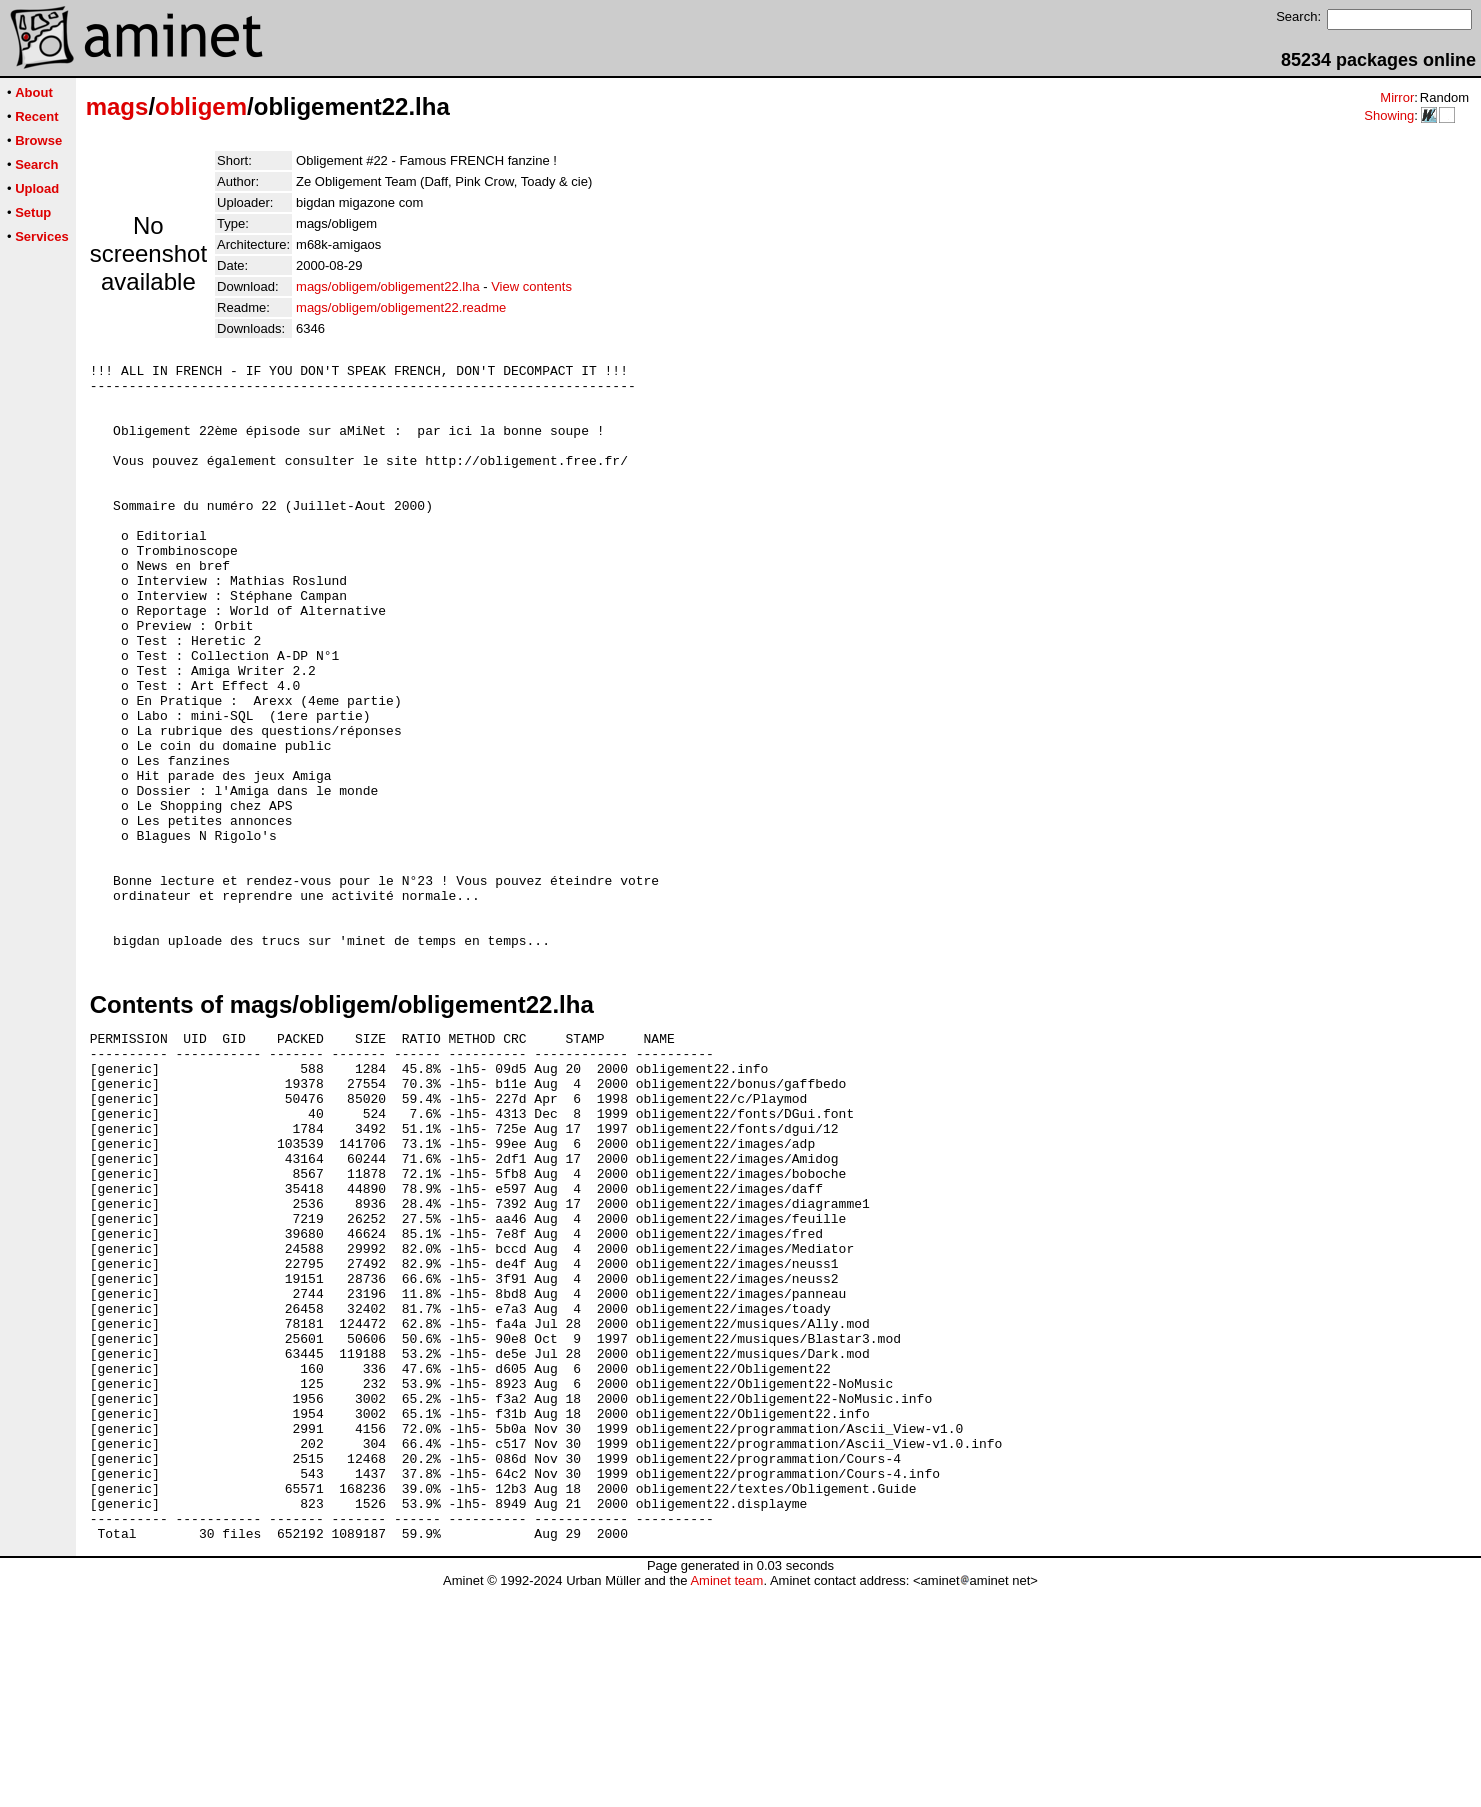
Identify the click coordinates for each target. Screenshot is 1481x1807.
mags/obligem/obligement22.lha (388, 286)
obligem (201, 106)
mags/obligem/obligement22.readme (401, 307)
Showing (1389, 115)
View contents (531, 286)
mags (117, 106)
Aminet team (726, 1799)
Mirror (1397, 97)
